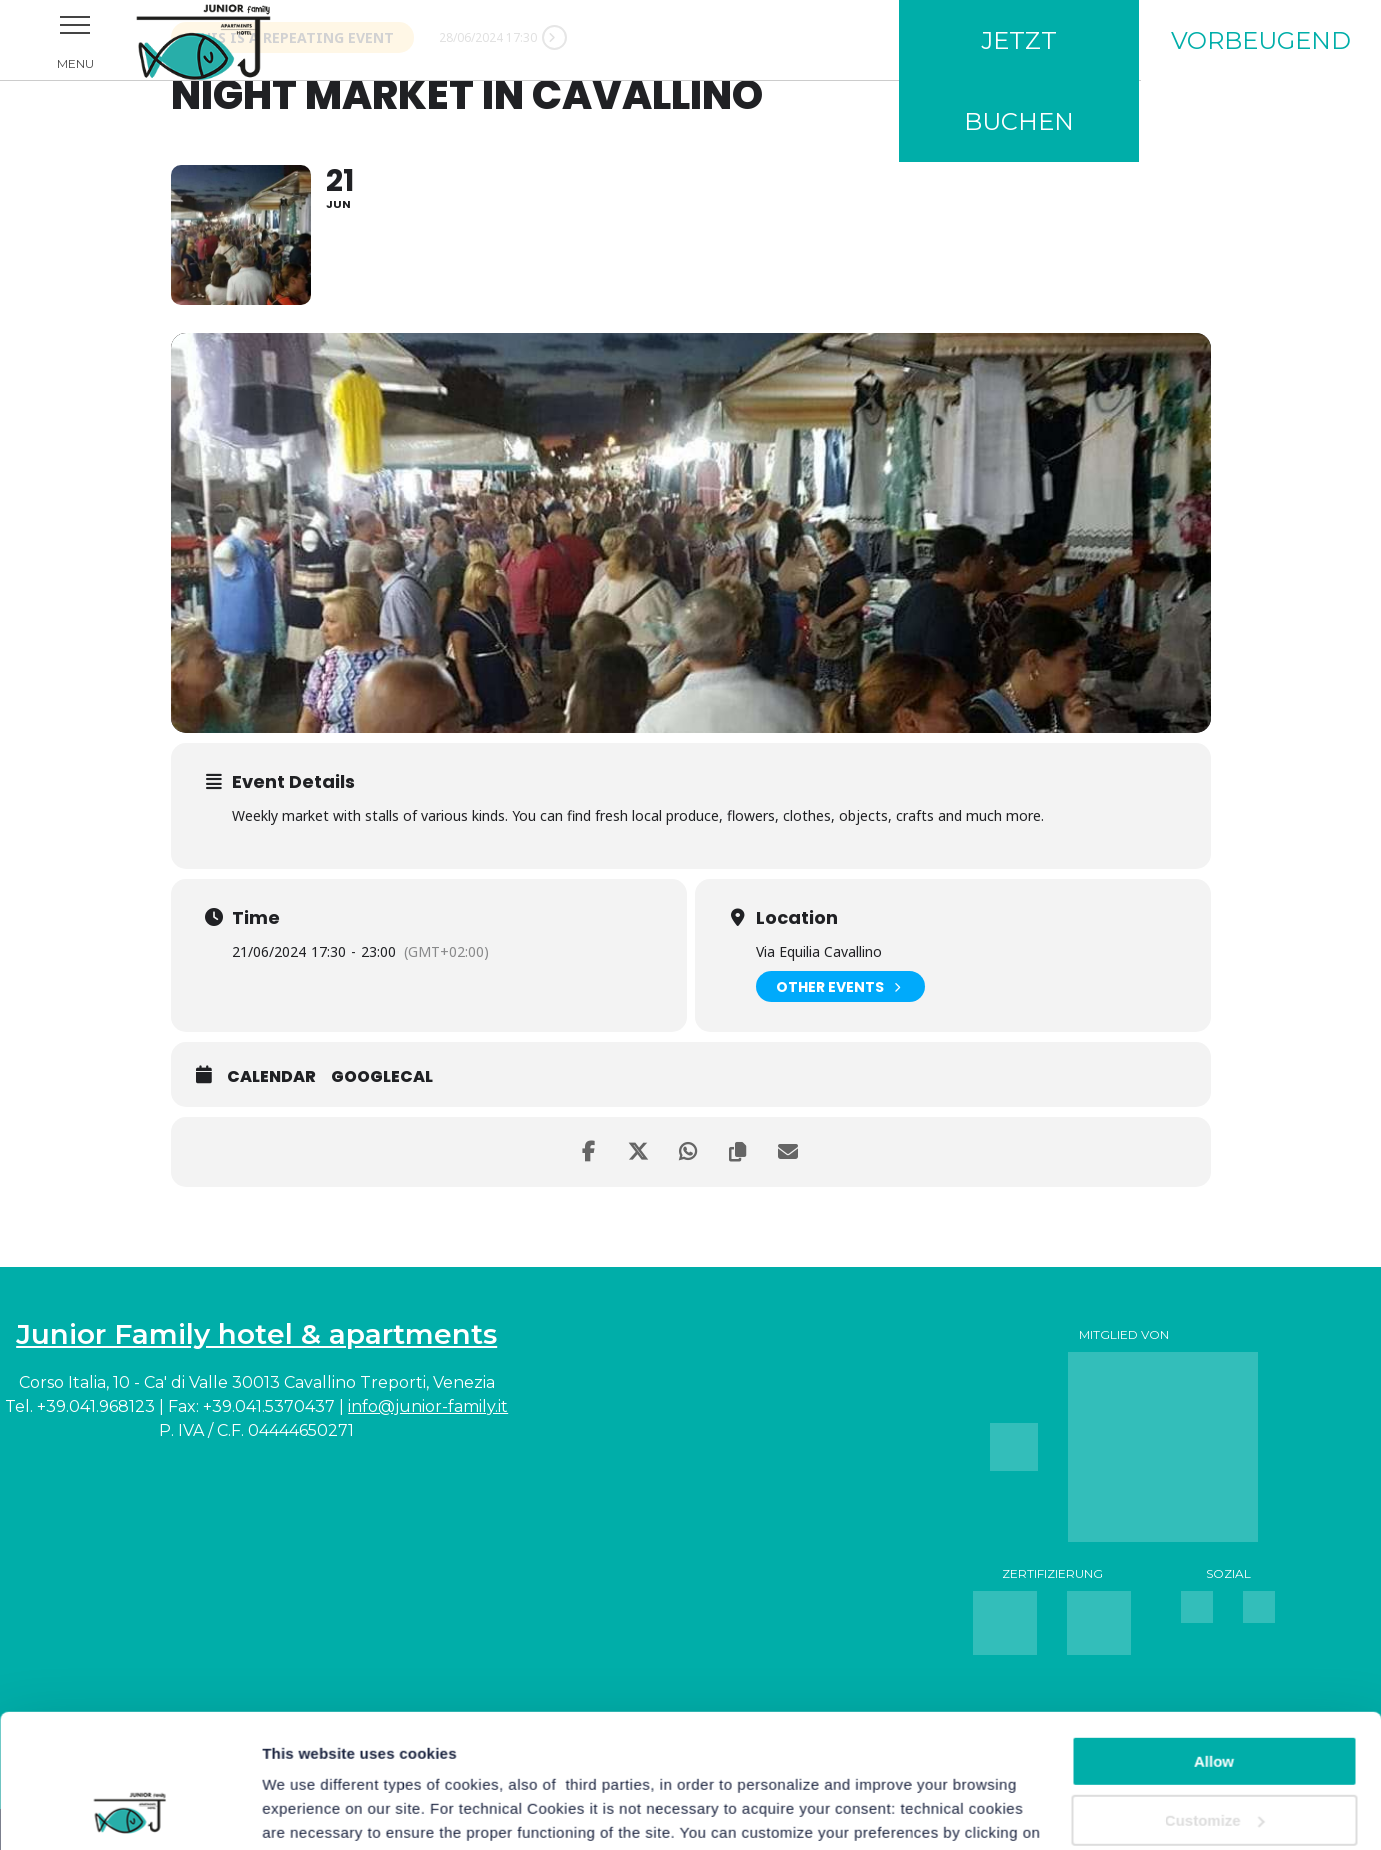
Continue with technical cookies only (1214, 1762)
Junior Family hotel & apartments (256, 1334)
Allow (1214, 1636)
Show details (308, 1810)
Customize (1215, 1694)
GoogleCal (382, 1077)
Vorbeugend (1261, 40)
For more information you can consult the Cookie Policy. (617, 1755)
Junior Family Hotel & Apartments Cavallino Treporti (230, 40)
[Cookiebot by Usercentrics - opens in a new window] (129, 1811)
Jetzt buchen (1019, 81)
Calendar (271, 1077)
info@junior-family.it (428, 1406)
